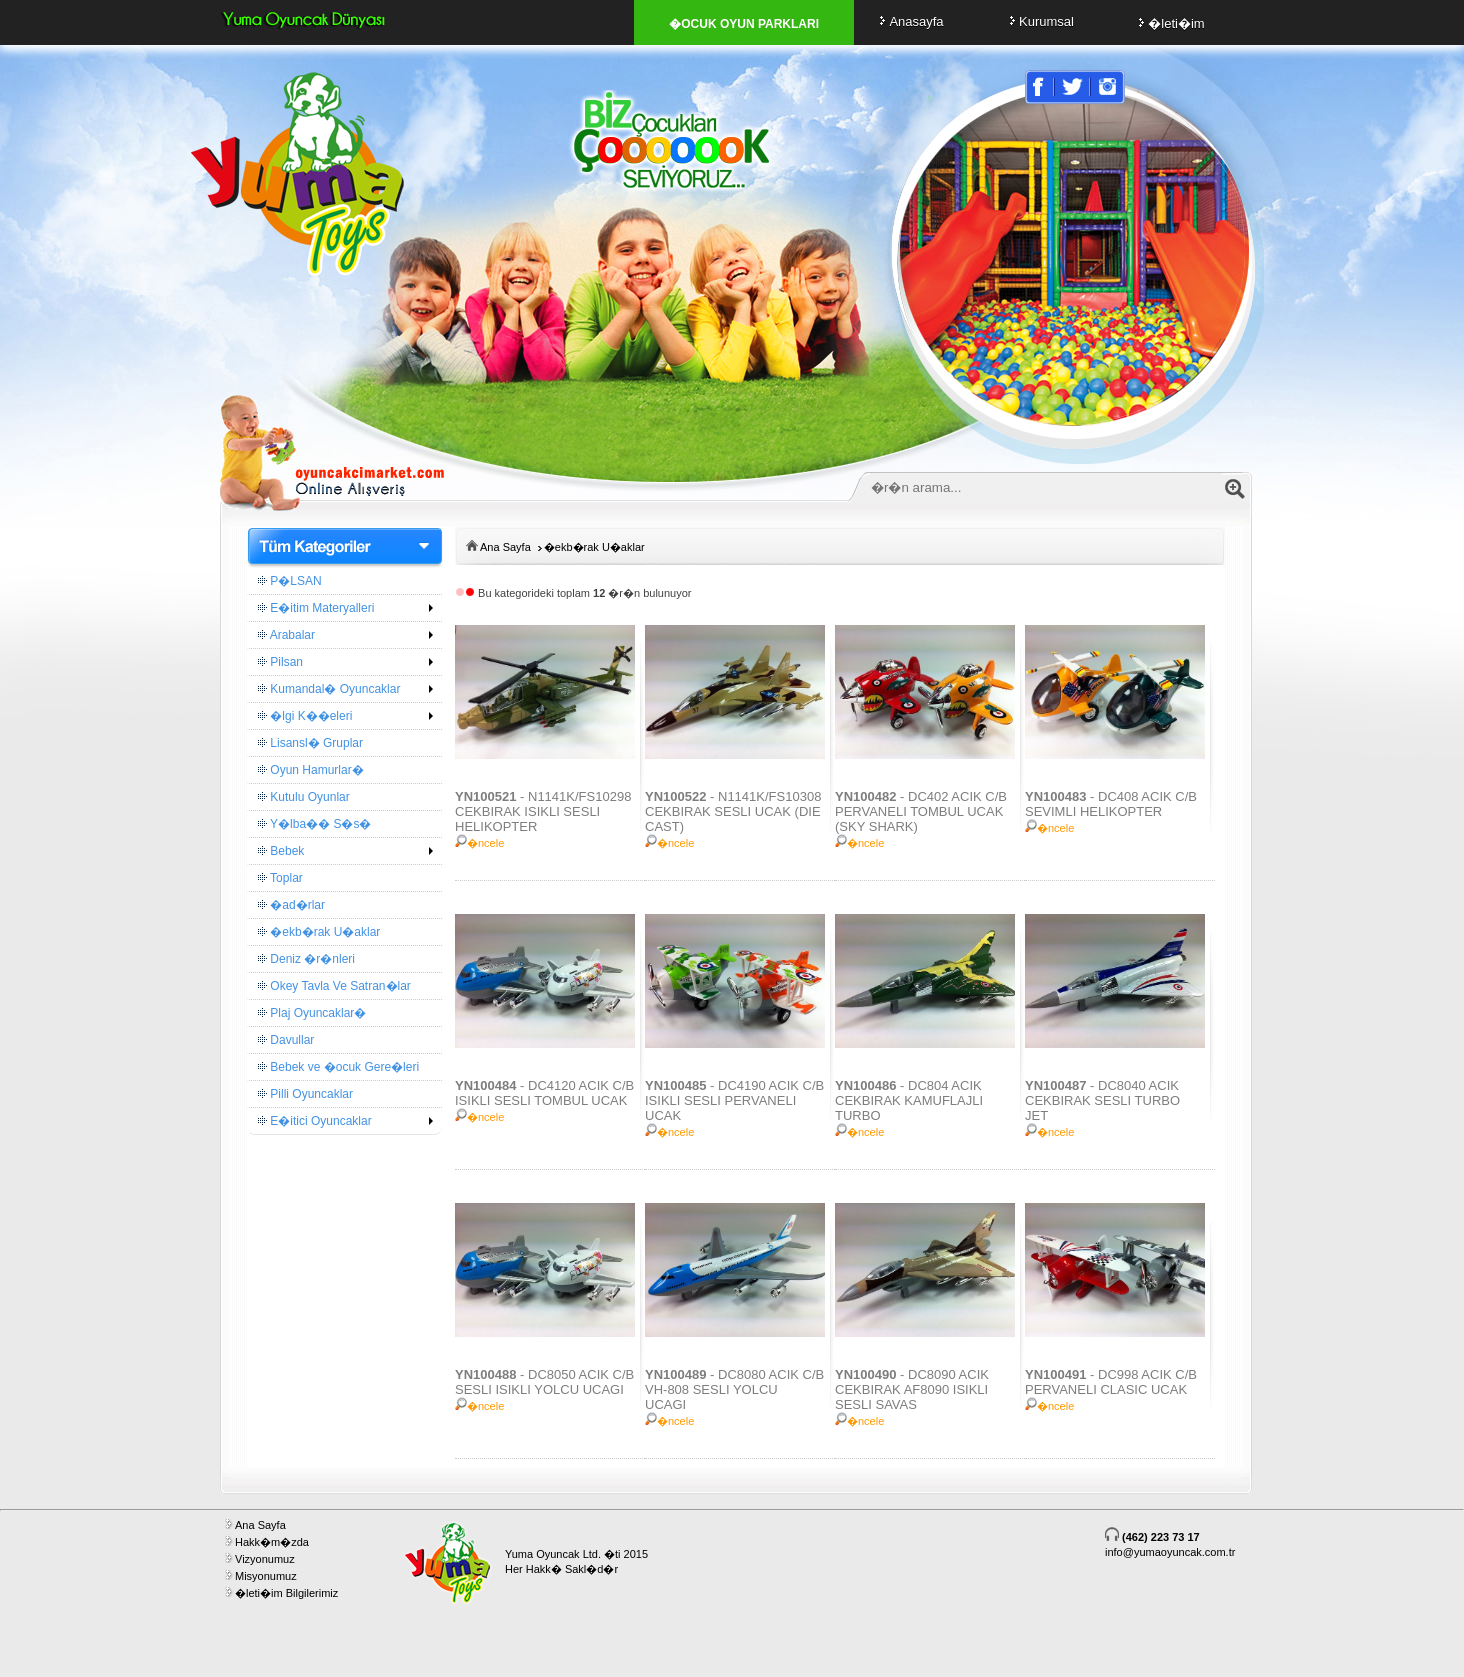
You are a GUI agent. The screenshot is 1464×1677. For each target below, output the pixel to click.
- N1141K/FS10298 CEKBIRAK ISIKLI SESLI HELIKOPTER (543, 811)
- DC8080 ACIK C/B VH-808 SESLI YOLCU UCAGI (734, 1389)
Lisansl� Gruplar (310, 743)
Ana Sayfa (505, 547)
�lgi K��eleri (305, 716)
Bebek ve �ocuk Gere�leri (338, 1067)
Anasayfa (908, 21)
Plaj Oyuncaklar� (312, 1013)
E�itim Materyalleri (316, 608)
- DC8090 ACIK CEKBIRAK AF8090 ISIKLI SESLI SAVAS (912, 1389)
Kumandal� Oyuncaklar (329, 689)
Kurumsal (1039, 21)
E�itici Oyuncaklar (315, 1121)
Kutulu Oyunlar (304, 797)
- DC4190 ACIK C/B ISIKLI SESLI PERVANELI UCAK (734, 1100)
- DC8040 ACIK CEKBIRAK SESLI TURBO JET (1102, 1100)
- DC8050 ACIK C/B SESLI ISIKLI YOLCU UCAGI (544, 1382)
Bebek (281, 851)
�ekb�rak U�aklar (319, 932)
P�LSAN (290, 581)
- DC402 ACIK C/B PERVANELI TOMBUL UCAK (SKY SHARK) (921, 811)
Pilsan (280, 662)
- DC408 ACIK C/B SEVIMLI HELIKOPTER (1111, 804)
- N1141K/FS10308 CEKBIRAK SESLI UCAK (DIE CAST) (733, 811)
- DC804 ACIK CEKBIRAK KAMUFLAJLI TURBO (909, 1100)
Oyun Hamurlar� (311, 770)
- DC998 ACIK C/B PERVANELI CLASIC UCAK (1111, 1382)
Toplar (280, 878)
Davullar (286, 1040)
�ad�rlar (291, 905)
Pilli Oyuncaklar (305, 1094)
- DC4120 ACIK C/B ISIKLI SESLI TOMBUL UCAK (544, 1093)
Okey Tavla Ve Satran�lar (334, 986)
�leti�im (1168, 23)
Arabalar (286, 635)
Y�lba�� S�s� (314, 824)
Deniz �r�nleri (306, 959)
